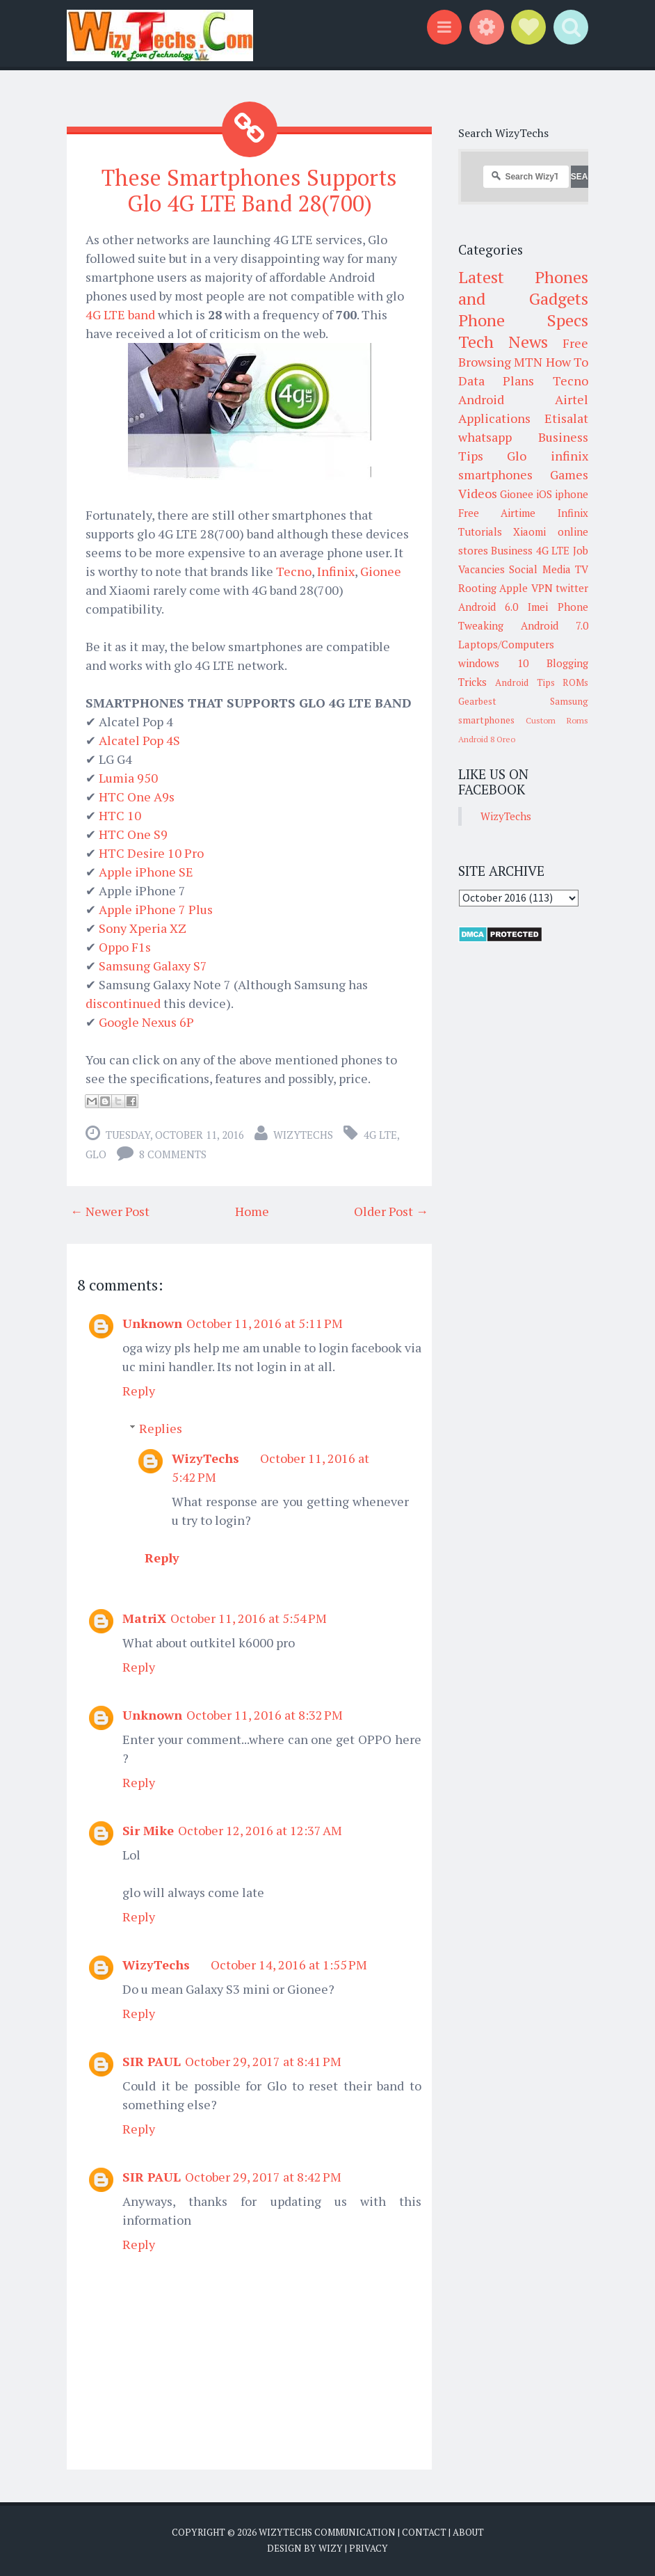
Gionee (380, 571)
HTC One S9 (133, 834)
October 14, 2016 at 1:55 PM (289, 1964)
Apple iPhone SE (146, 871)
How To (567, 361)
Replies (160, 1428)
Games (569, 474)
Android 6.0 (488, 607)
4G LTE (380, 1135)
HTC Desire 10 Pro (151, 853)
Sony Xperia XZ (142, 928)
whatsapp (485, 437)
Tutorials (480, 531)
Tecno (294, 571)
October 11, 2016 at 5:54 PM (248, 1618)
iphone (571, 494)
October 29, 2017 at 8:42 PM (263, 2176)
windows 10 (493, 663)
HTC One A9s (137, 796)
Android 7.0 (554, 625)
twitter (572, 588)
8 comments (173, 1154)
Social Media (540, 569)
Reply (138, 1390)
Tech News (503, 341)
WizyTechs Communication (327, 2532)
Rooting (477, 588)
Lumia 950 (128, 777)
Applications (494, 418)
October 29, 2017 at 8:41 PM (263, 2061)
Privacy (368, 2548)
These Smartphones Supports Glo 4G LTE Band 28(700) (249, 190)
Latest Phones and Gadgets (523, 288)
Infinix (336, 571)
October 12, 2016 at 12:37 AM (260, 1830)
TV (581, 569)
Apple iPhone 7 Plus (156, 909)
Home (252, 1211)
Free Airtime (497, 513)
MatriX (144, 1618)
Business (512, 550)
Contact (424, 2532)
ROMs (575, 682)
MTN (528, 361)
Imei (538, 607)
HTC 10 (120, 815)
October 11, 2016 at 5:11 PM (264, 1323)
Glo (96, 1154)
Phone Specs (523, 320)
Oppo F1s (125, 946)
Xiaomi (529, 531)
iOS (544, 494)
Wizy (330, 2548)
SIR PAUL (151, 2061)
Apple (513, 588)
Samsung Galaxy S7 (153, 965)
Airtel (571, 399)
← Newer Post (109, 1211)
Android (481, 399)
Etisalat (566, 418)
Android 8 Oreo (486, 739)
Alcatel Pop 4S (139, 740)
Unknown (152, 1323)
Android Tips (525, 682)
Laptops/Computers (506, 644)
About (468, 2532)
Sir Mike (148, 1830)
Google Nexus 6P (146, 1022)
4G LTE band (120, 314)
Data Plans (496, 380)
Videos (477, 493)
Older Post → (391, 1211)
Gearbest (477, 701)
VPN (542, 588)
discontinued (123, 1003)
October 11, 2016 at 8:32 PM (264, 1714)
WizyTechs (303, 1135)
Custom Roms (557, 720)
